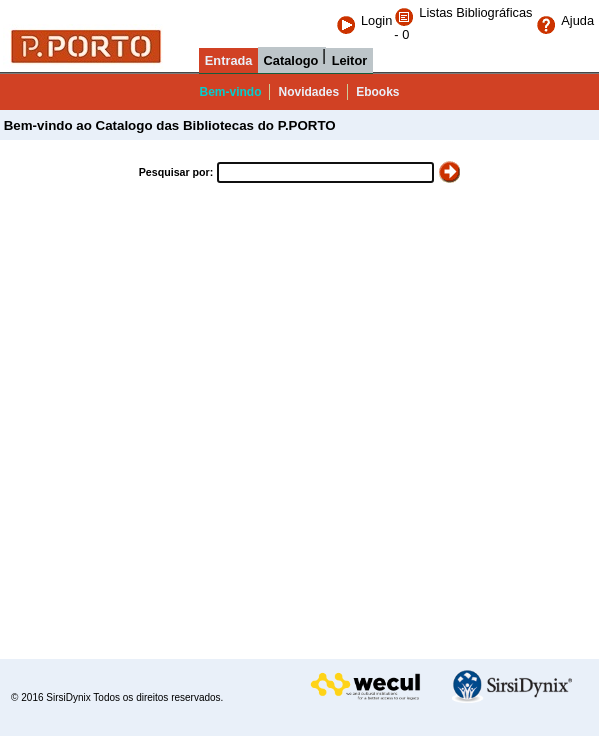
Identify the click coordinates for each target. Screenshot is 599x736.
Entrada (229, 60)
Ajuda (565, 20)
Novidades (308, 92)
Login (364, 20)
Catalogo (291, 60)
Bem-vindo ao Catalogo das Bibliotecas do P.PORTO (168, 125)
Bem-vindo (230, 92)
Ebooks (377, 92)
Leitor (350, 60)
